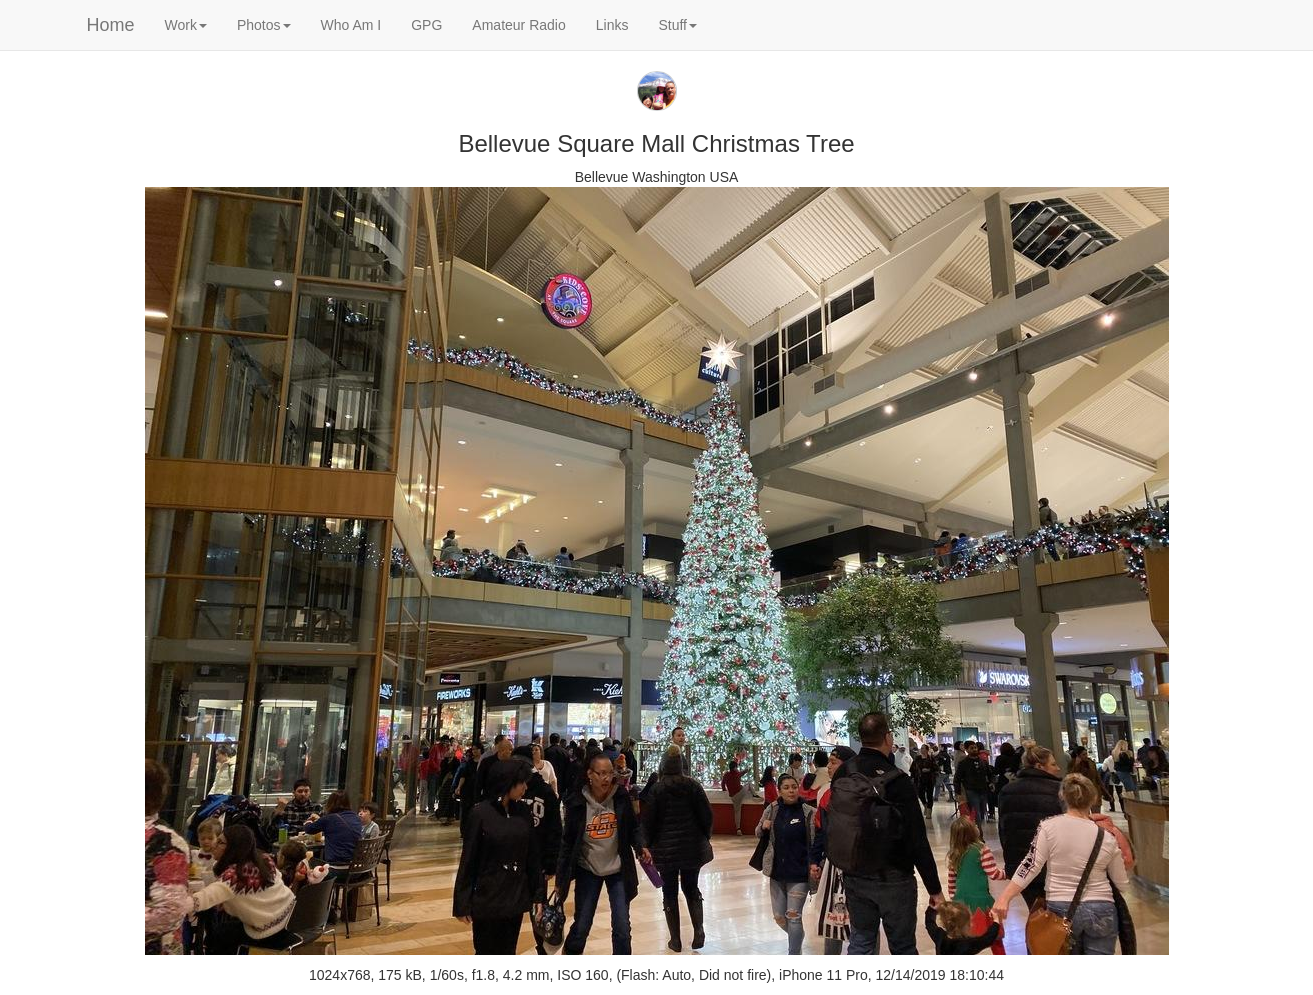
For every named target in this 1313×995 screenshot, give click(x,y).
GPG (426, 25)
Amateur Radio (518, 25)
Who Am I (351, 25)
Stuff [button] (677, 25)
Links (612, 25)
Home (111, 25)
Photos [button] (264, 25)
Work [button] (186, 25)
